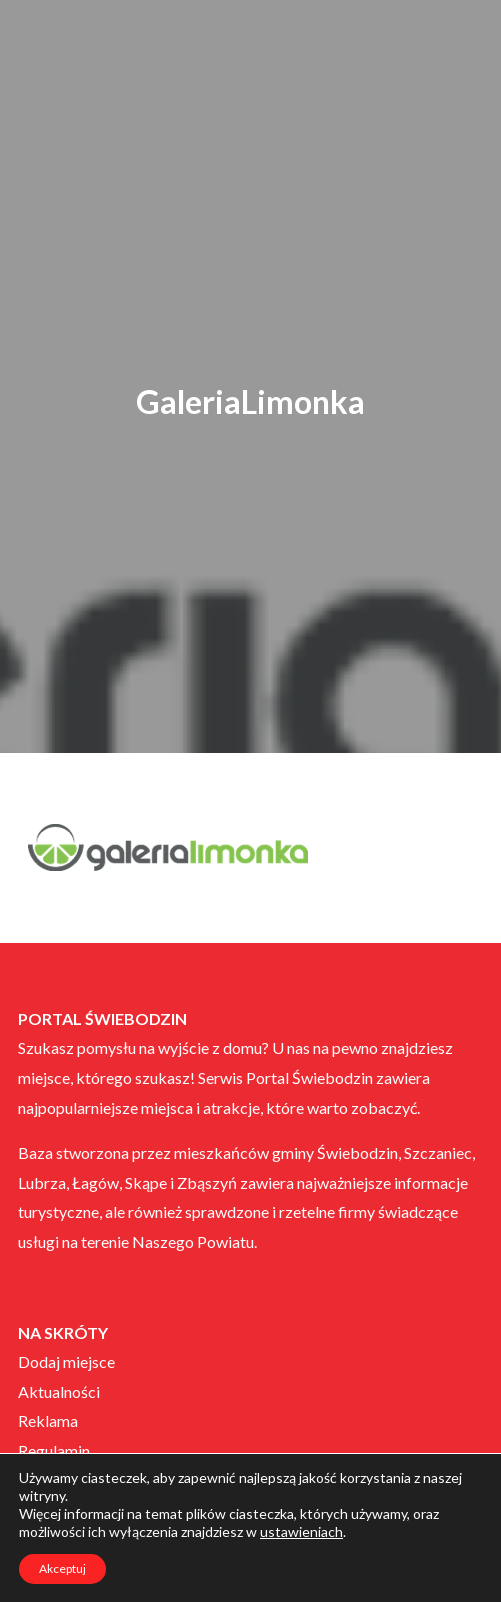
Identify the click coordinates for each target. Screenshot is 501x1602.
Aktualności (59, 1391)
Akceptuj (62, 1568)
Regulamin (54, 1450)
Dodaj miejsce (66, 1361)
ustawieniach (301, 1531)
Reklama (48, 1420)
